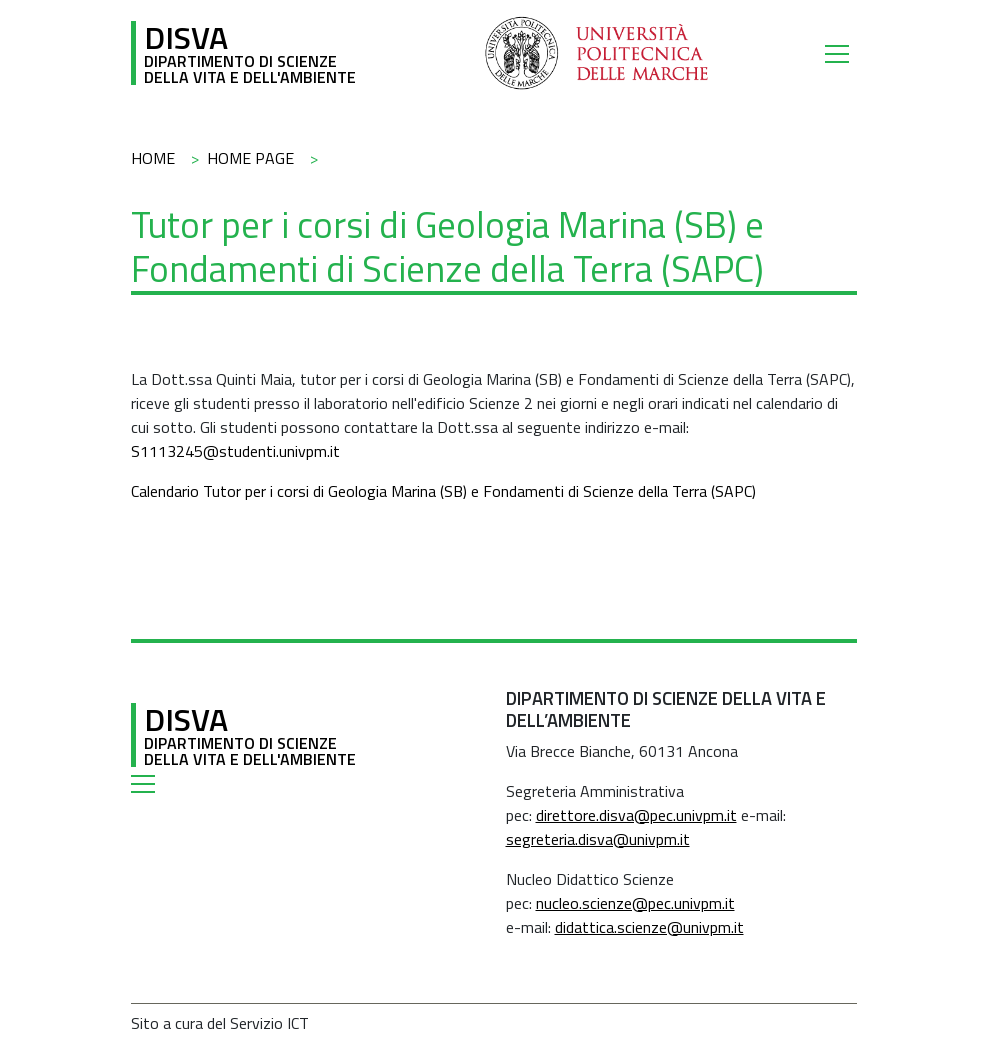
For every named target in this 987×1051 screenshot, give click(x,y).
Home (153, 158)
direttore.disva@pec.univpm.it (636, 815)
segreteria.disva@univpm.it (598, 839)
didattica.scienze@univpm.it (649, 927)
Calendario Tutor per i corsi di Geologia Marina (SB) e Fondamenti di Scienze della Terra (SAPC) (443, 491)
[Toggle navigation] (841, 53)
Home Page (250, 158)
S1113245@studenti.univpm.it (235, 451)
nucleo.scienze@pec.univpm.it (635, 903)
